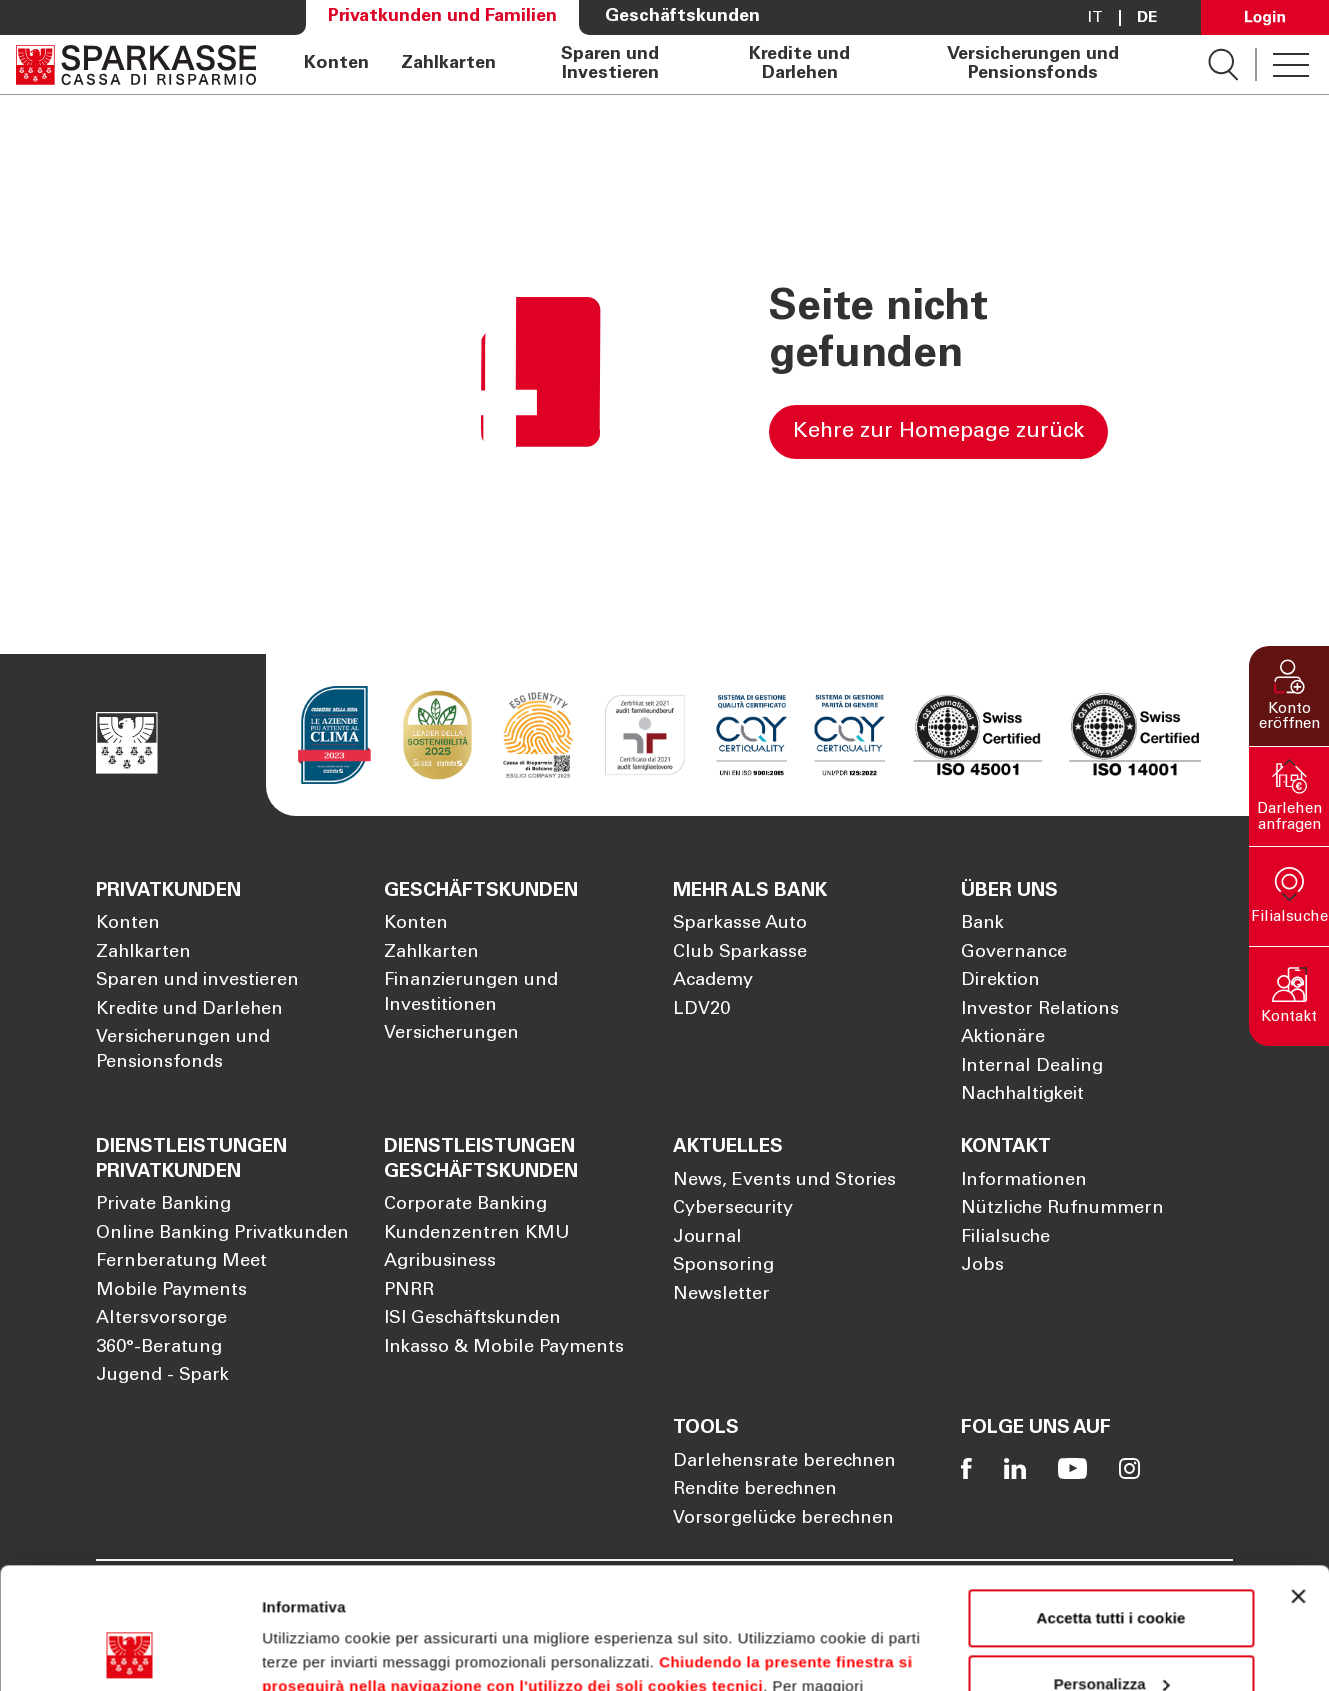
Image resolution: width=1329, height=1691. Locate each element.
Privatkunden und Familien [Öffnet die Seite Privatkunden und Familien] (442, 17)
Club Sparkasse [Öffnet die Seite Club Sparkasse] (740, 953)
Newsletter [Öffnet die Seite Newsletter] (721, 1295)
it (1095, 18)
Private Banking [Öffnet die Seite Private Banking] (163, 1205)
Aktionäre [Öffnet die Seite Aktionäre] (1003, 1038)
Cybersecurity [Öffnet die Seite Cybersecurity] (733, 1209)
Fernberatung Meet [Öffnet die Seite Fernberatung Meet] (181, 1262)
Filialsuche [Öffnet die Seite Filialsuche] (1005, 1238)
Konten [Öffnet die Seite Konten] (336, 64)
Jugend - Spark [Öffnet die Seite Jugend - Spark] (162, 1376)
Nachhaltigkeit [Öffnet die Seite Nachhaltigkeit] (1022, 1095)
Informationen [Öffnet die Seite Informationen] (1024, 1181)
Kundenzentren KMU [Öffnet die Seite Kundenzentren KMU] (477, 1234)
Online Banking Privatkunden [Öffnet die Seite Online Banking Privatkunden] (222, 1234)
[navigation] (732, 64)
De (1147, 18)
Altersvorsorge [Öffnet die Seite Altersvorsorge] (161, 1319)
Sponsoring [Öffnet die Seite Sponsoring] (723, 1266)
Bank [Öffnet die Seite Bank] (982, 924)
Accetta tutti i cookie (1111, 1504)
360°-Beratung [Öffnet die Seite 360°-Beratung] (159, 1348)
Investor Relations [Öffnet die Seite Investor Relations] (1040, 1010)
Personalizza (1112, 1569)
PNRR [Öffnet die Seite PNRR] (409, 1291)
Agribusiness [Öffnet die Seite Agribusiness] (440, 1262)
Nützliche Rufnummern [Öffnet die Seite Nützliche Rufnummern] (1062, 1209)
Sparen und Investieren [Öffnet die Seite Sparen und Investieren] (610, 64)
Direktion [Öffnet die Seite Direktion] (1000, 981)
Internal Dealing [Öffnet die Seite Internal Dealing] (1032, 1067)
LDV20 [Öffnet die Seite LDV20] (701, 1010)
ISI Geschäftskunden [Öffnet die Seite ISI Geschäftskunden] (472, 1319)
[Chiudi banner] (1298, 1483)
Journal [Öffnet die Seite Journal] (707, 1238)
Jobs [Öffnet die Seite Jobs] (982, 1266)
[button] (1289, 696)
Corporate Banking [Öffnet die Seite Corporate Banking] (465, 1205)
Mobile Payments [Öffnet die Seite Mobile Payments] (171, 1291)
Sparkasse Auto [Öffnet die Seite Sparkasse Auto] (740, 924)
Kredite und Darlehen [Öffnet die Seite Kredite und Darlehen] (799, 64)
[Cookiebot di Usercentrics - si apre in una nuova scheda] (129, 1652)
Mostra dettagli (316, 1651)
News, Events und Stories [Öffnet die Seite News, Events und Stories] (784, 1181)
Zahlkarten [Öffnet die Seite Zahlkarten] (448, 64)
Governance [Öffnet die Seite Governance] (1014, 953)
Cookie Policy (754, 1596)
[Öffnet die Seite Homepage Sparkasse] (136, 64)
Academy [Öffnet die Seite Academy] (713, 981)
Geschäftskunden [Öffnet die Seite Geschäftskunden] (682, 17)
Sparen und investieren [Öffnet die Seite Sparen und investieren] (197, 981)
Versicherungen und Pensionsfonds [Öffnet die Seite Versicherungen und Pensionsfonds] (1033, 64)
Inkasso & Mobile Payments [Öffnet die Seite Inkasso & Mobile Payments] (504, 1348)
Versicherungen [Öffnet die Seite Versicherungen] (451, 1034)
